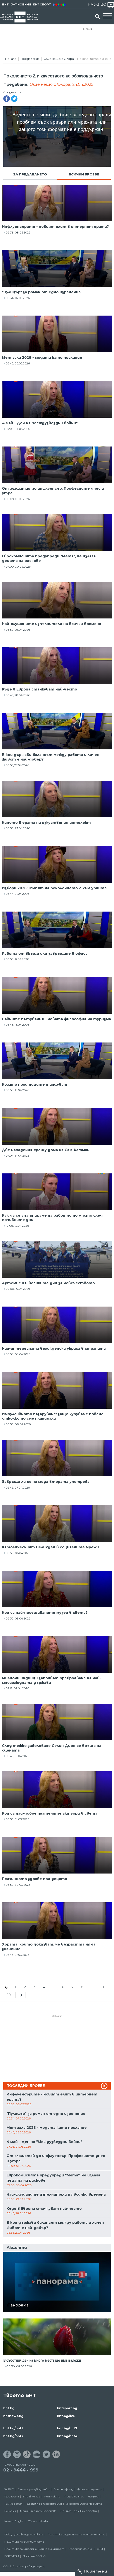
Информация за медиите (84, 2503)
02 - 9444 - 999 (20, 2470)
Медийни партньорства (38, 2510)
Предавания (30, 58)
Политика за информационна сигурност (34, 2548)
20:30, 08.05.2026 (19, 2366)
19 (9, 1995)
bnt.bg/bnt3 (67, 2428)
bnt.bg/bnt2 (13, 2436)
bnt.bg (8, 2408)
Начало (10, 58)
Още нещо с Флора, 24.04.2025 (61, 84)
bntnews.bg (13, 2416)
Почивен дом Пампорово (78, 2510)
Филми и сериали (89, 2489)
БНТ (5, 4)
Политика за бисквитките (24, 2541)
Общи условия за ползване (23, 2534)
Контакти (52, 2496)
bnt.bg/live (66, 2416)
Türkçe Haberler (38, 2521)
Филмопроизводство (34, 2489)
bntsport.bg (67, 2408)
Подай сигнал (74, 2496)
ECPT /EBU (11, 2556)
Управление (31, 2496)
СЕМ (100, 2548)
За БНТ (9, 2489)
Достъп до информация (44, 2503)
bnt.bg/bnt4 (67, 2436)
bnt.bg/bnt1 (13, 2428)
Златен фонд (63, 2489)
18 (102, 1987)
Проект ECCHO (34, 2556)
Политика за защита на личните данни (76, 2534)
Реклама (87, 28)
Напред (93, 2496)
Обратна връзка (80, 2548)
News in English (14, 2521)
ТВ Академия (13, 2503)
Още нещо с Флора (59, 58)
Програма (11, 2496)
